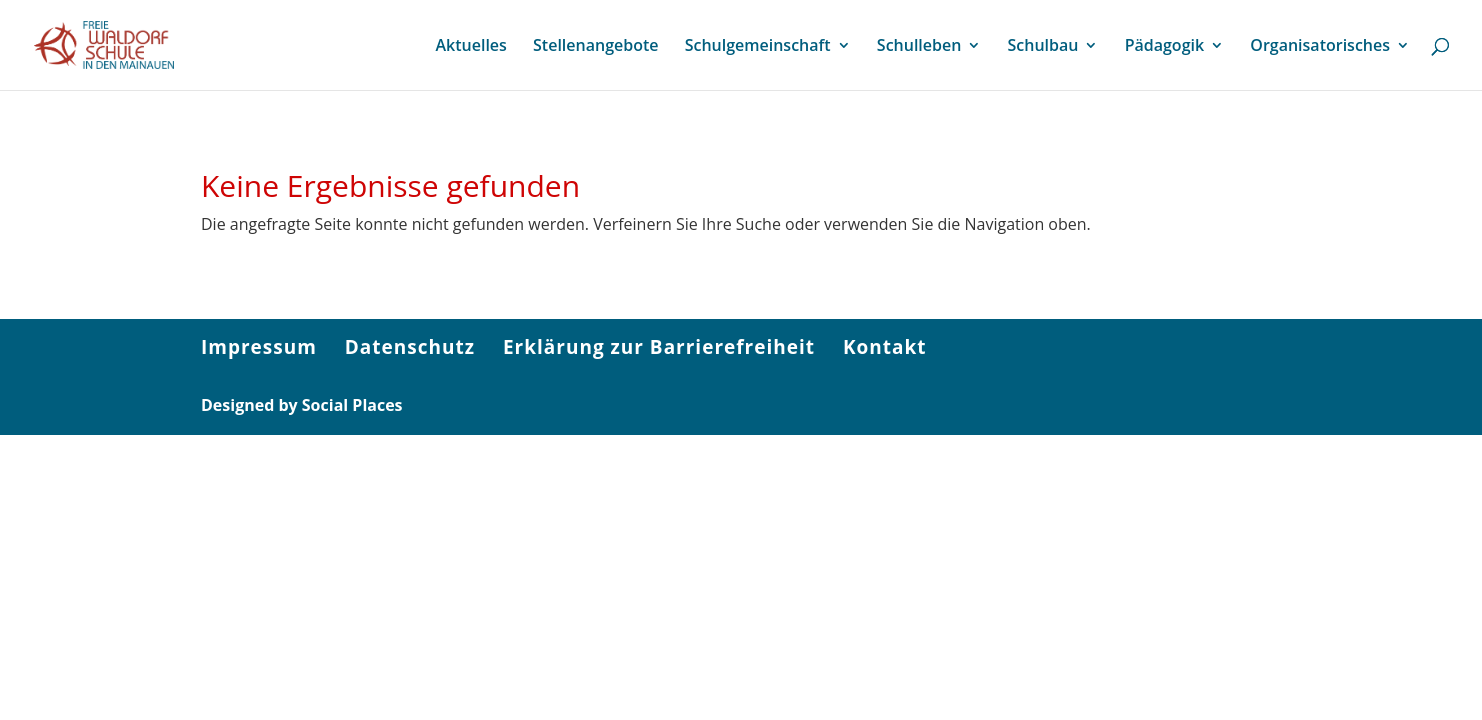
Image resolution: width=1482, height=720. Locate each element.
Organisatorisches (1320, 47)
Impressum (259, 347)
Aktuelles (470, 47)
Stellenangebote (595, 47)
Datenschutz (410, 347)
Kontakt (885, 347)
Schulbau (1043, 47)
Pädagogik (1164, 47)
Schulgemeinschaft (758, 47)
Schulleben (919, 47)
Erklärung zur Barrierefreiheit (659, 347)
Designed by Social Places (302, 405)
